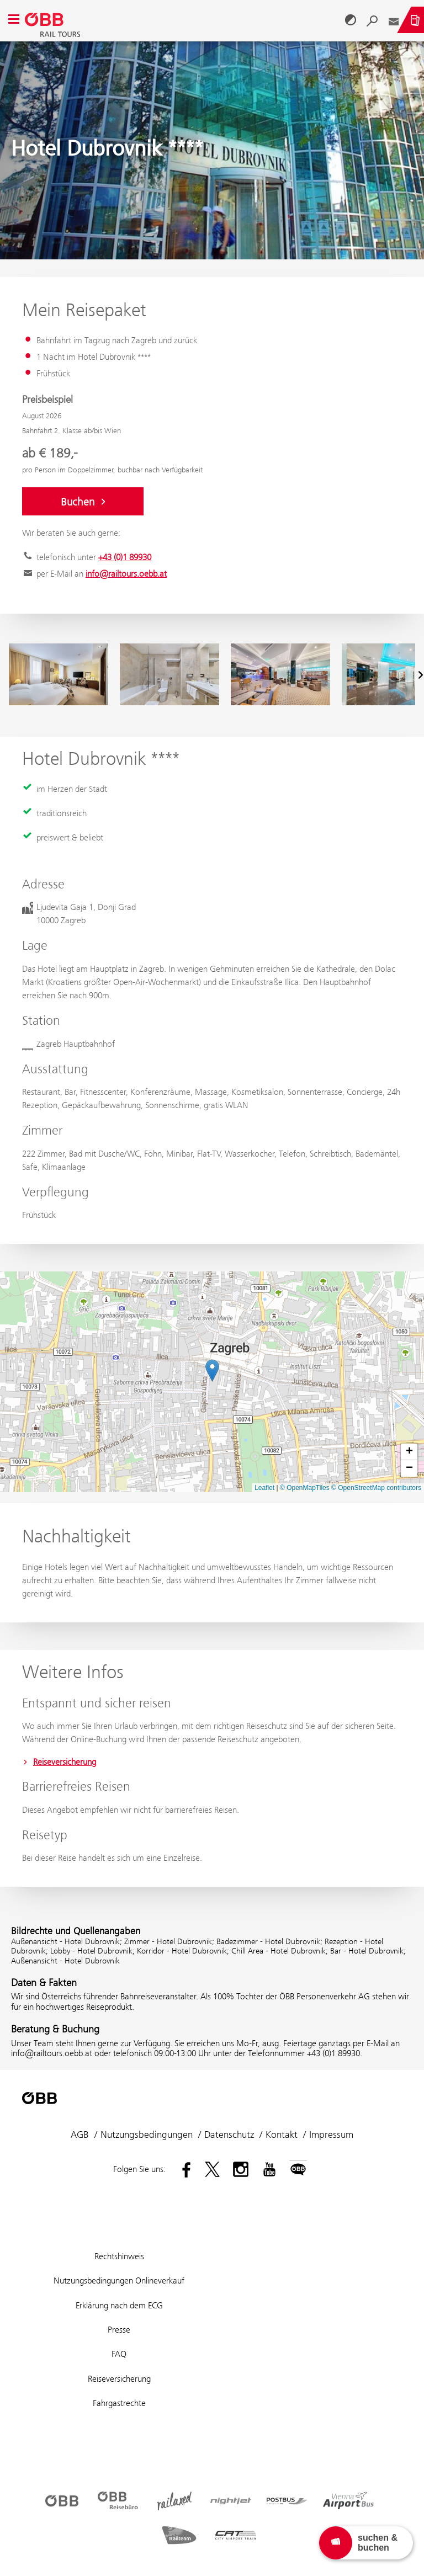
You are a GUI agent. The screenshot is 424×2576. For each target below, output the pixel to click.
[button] (212, 1370)
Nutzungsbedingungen (146, 2134)
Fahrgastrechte (119, 2403)
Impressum (331, 2134)
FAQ (119, 2354)
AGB (80, 2134)
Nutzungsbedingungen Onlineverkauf (119, 2280)
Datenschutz (229, 2134)
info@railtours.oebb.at (126, 573)
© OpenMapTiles (305, 1488)
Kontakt (282, 2134)
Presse (119, 2329)
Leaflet (264, 1488)
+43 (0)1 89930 (124, 557)
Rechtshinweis (119, 2256)
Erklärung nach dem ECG (119, 2305)
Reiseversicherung (59, 1762)
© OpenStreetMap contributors (376, 1488)
